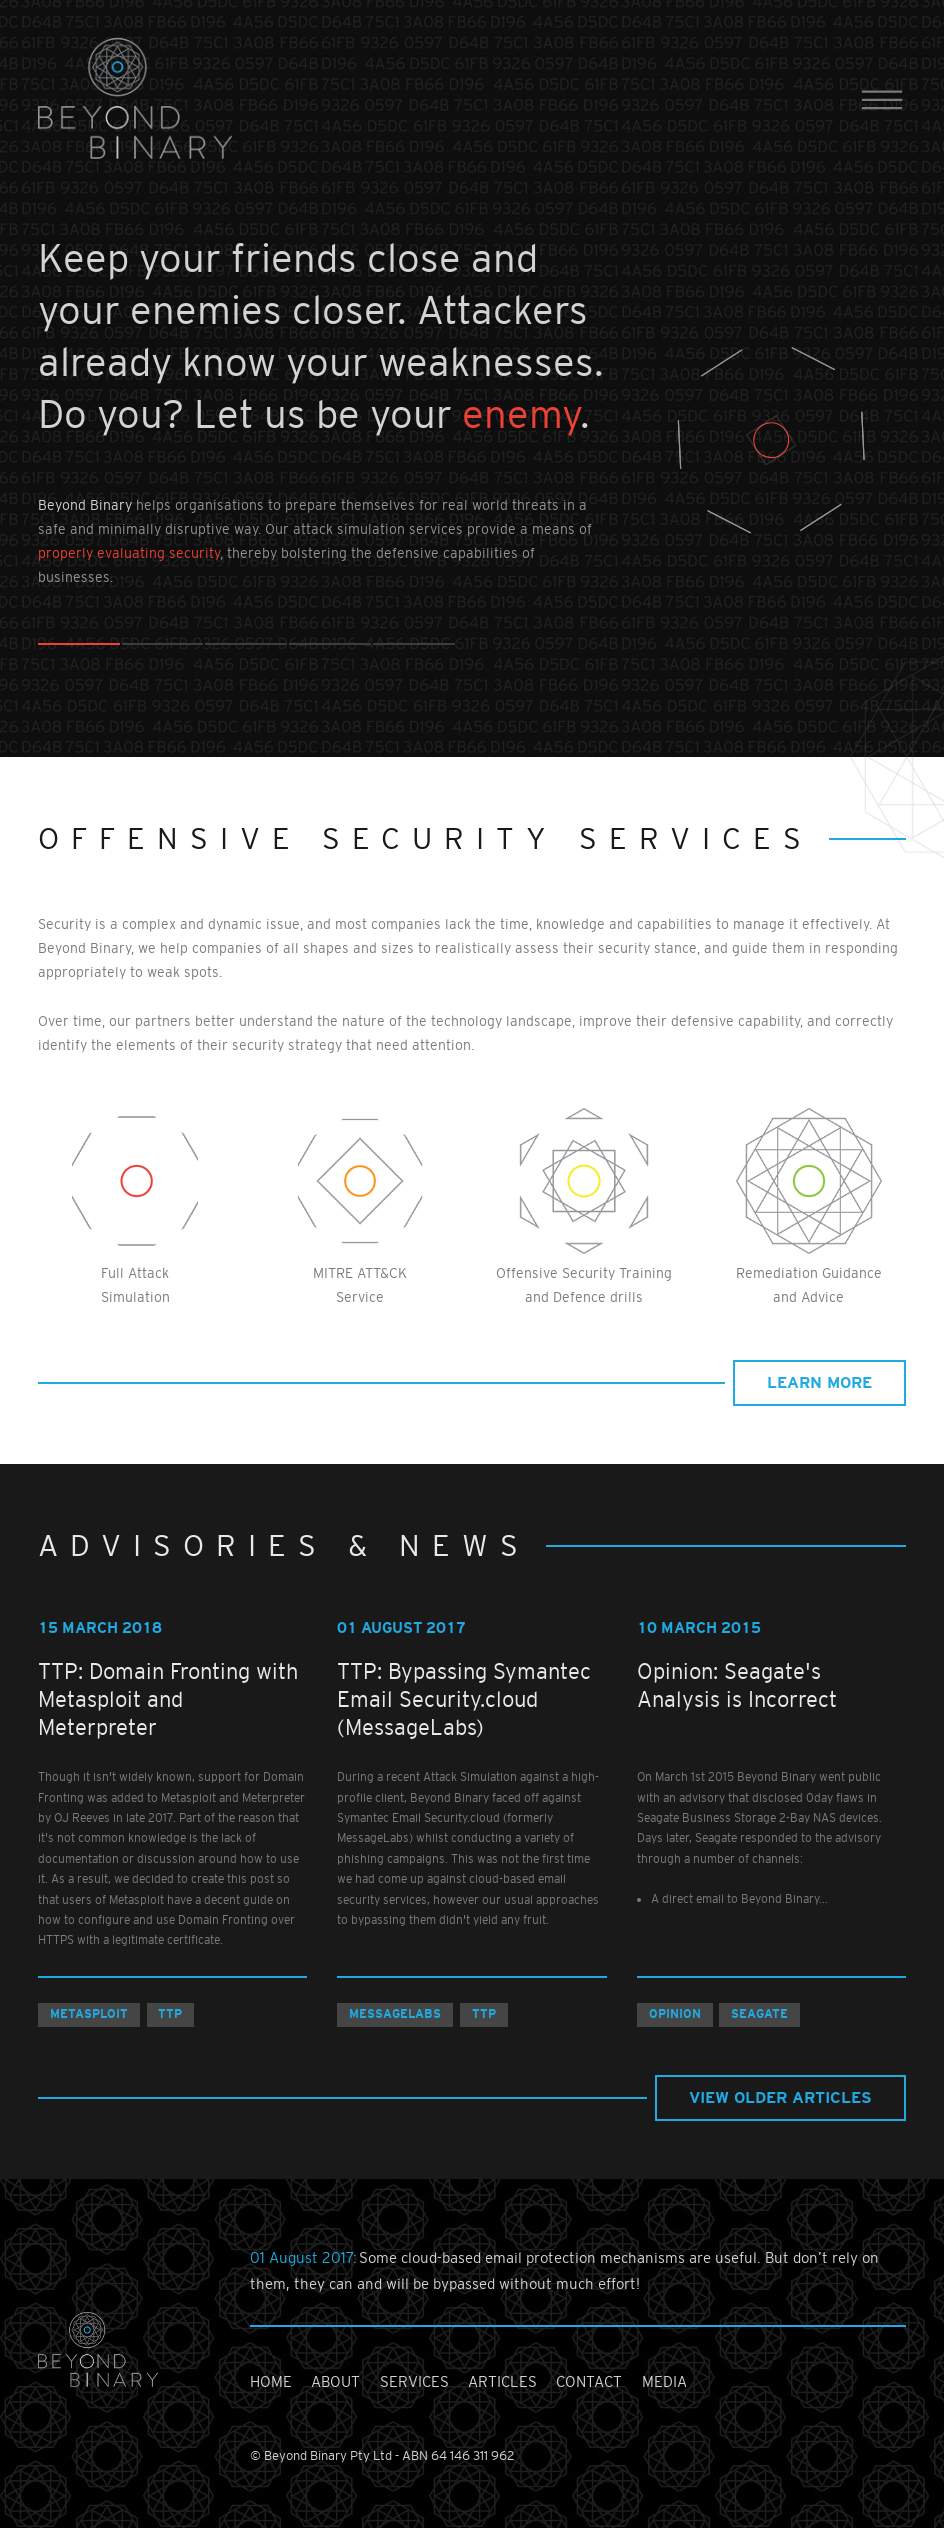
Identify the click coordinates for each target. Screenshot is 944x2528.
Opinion (675, 2014)
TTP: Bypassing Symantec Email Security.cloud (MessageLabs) (464, 1699)
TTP (170, 2014)
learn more (819, 1382)
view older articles (780, 2097)
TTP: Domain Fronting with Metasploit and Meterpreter (168, 1699)
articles (502, 2381)
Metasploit (89, 2014)
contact (589, 2381)
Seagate (759, 2014)
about (335, 2381)
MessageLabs (395, 2014)
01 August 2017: (304, 2257)
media (664, 2381)
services (414, 2381)
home (271, 2381)
